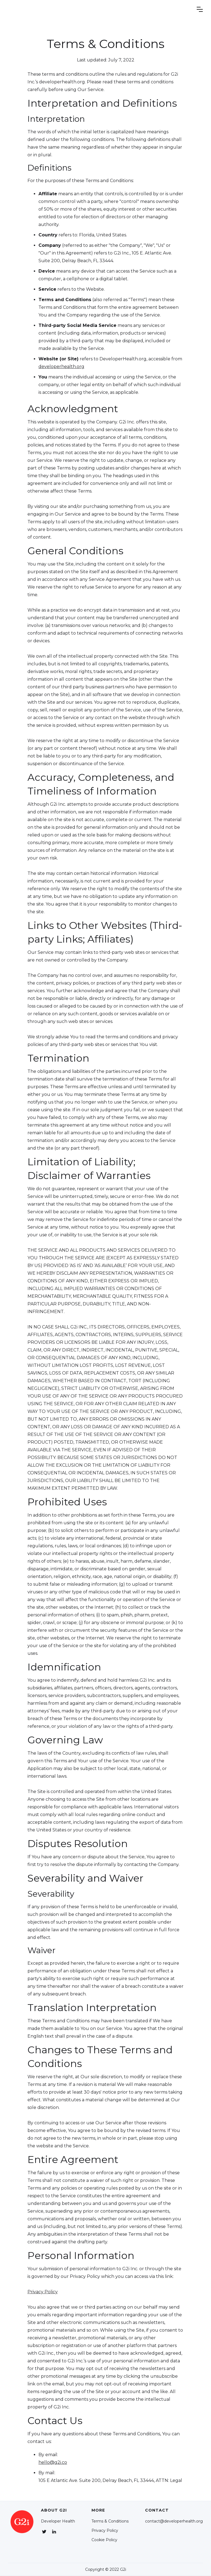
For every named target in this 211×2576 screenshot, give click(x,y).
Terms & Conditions (110, 2521)
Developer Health (58, 2521)
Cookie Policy (104, 2540)
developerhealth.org (61, 366)
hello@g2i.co (52, 2462)
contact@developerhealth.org (174, 2521)
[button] (200, 9)
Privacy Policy (42, 2291)
